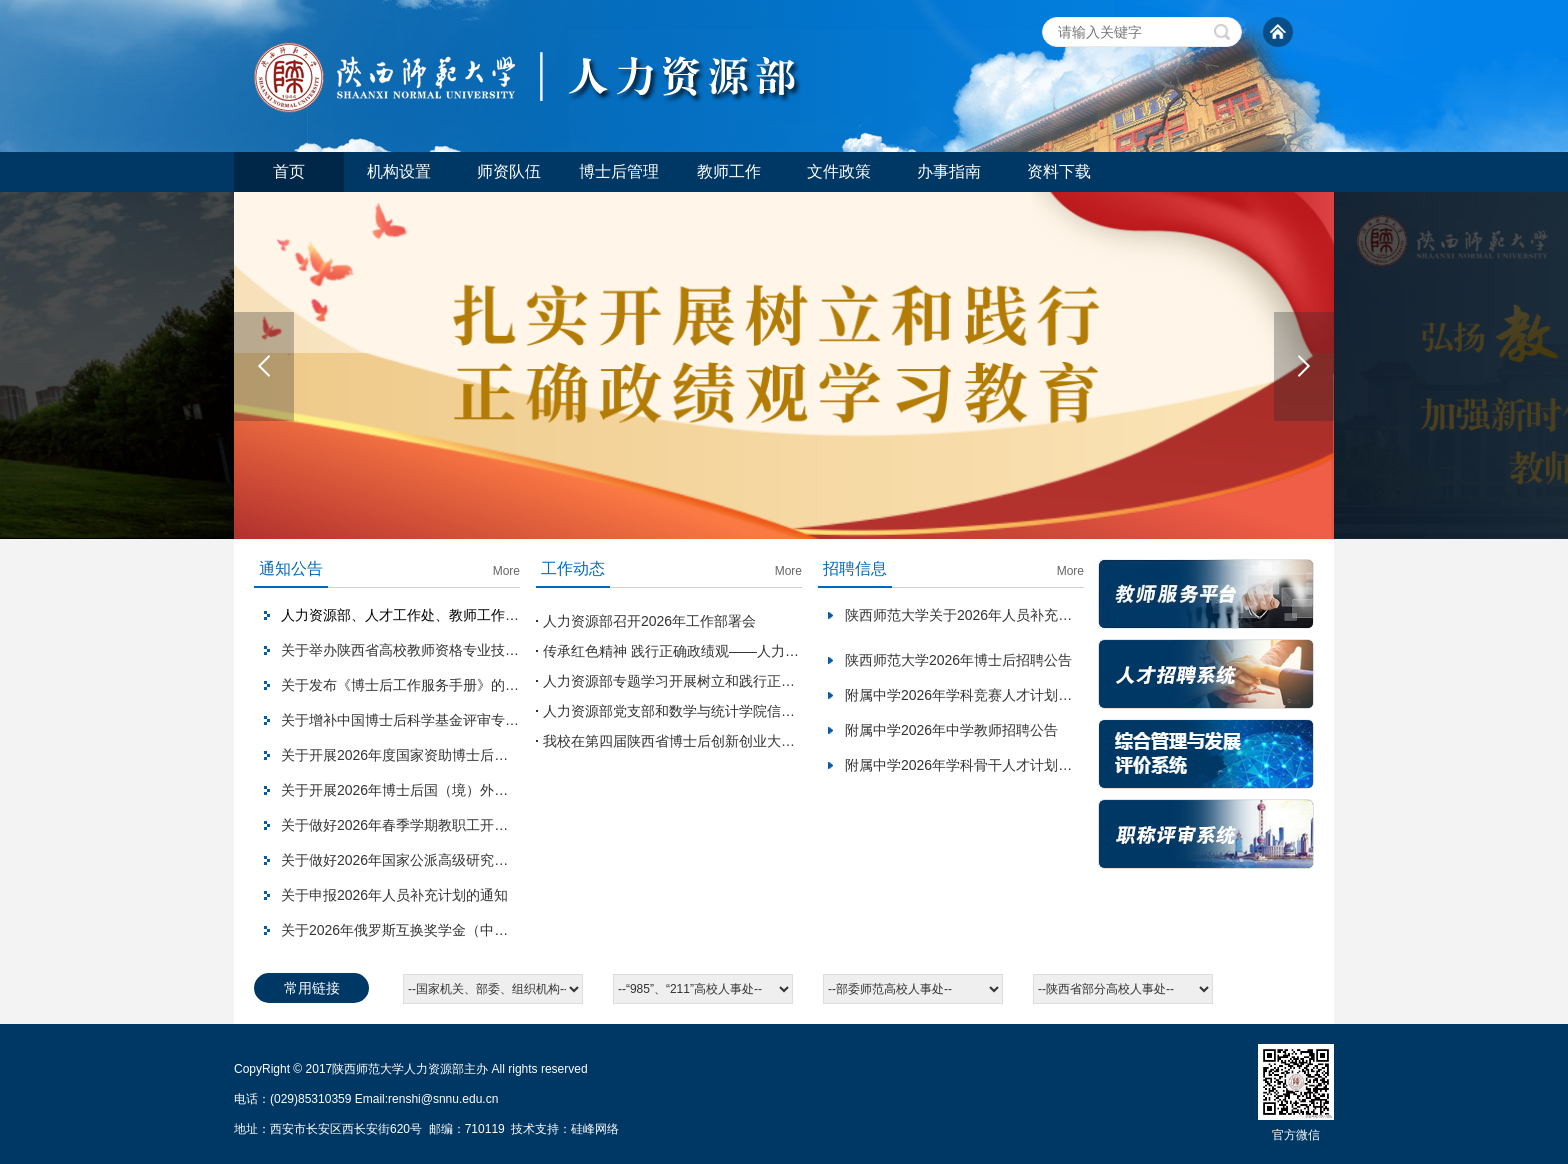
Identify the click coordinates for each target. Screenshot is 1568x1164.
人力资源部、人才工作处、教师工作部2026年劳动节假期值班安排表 (492, 615)
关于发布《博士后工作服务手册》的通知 (407, 685)
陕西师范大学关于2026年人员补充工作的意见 (986, 615)
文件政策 (839, 171)
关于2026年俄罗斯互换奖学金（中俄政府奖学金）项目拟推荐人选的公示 (506, 930)
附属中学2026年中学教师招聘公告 (951, 730)
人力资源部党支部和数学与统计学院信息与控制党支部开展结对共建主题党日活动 (795, 711)
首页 (289, 171)
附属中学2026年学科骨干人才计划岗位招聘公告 (993, 765)
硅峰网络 (595, 1129)
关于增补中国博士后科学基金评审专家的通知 (421, 720)
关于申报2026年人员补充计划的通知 (394, 895)
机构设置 (399, 171)
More (506, 571)
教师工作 (729, 171)
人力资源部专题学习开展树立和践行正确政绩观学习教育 (718, 681)
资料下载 (1059, 171)
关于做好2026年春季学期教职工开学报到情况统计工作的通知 (471, 825)
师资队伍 (509, 171)
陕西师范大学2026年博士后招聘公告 (958, 660)
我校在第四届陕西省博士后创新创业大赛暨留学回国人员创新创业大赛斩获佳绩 (788, 741)
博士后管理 (619, 171)
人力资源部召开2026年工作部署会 (649, 621)
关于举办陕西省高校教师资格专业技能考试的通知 (435, 650)
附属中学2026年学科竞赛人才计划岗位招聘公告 (993, 695)
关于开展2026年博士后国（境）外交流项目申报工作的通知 (464, 790)
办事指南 (949, 171)
